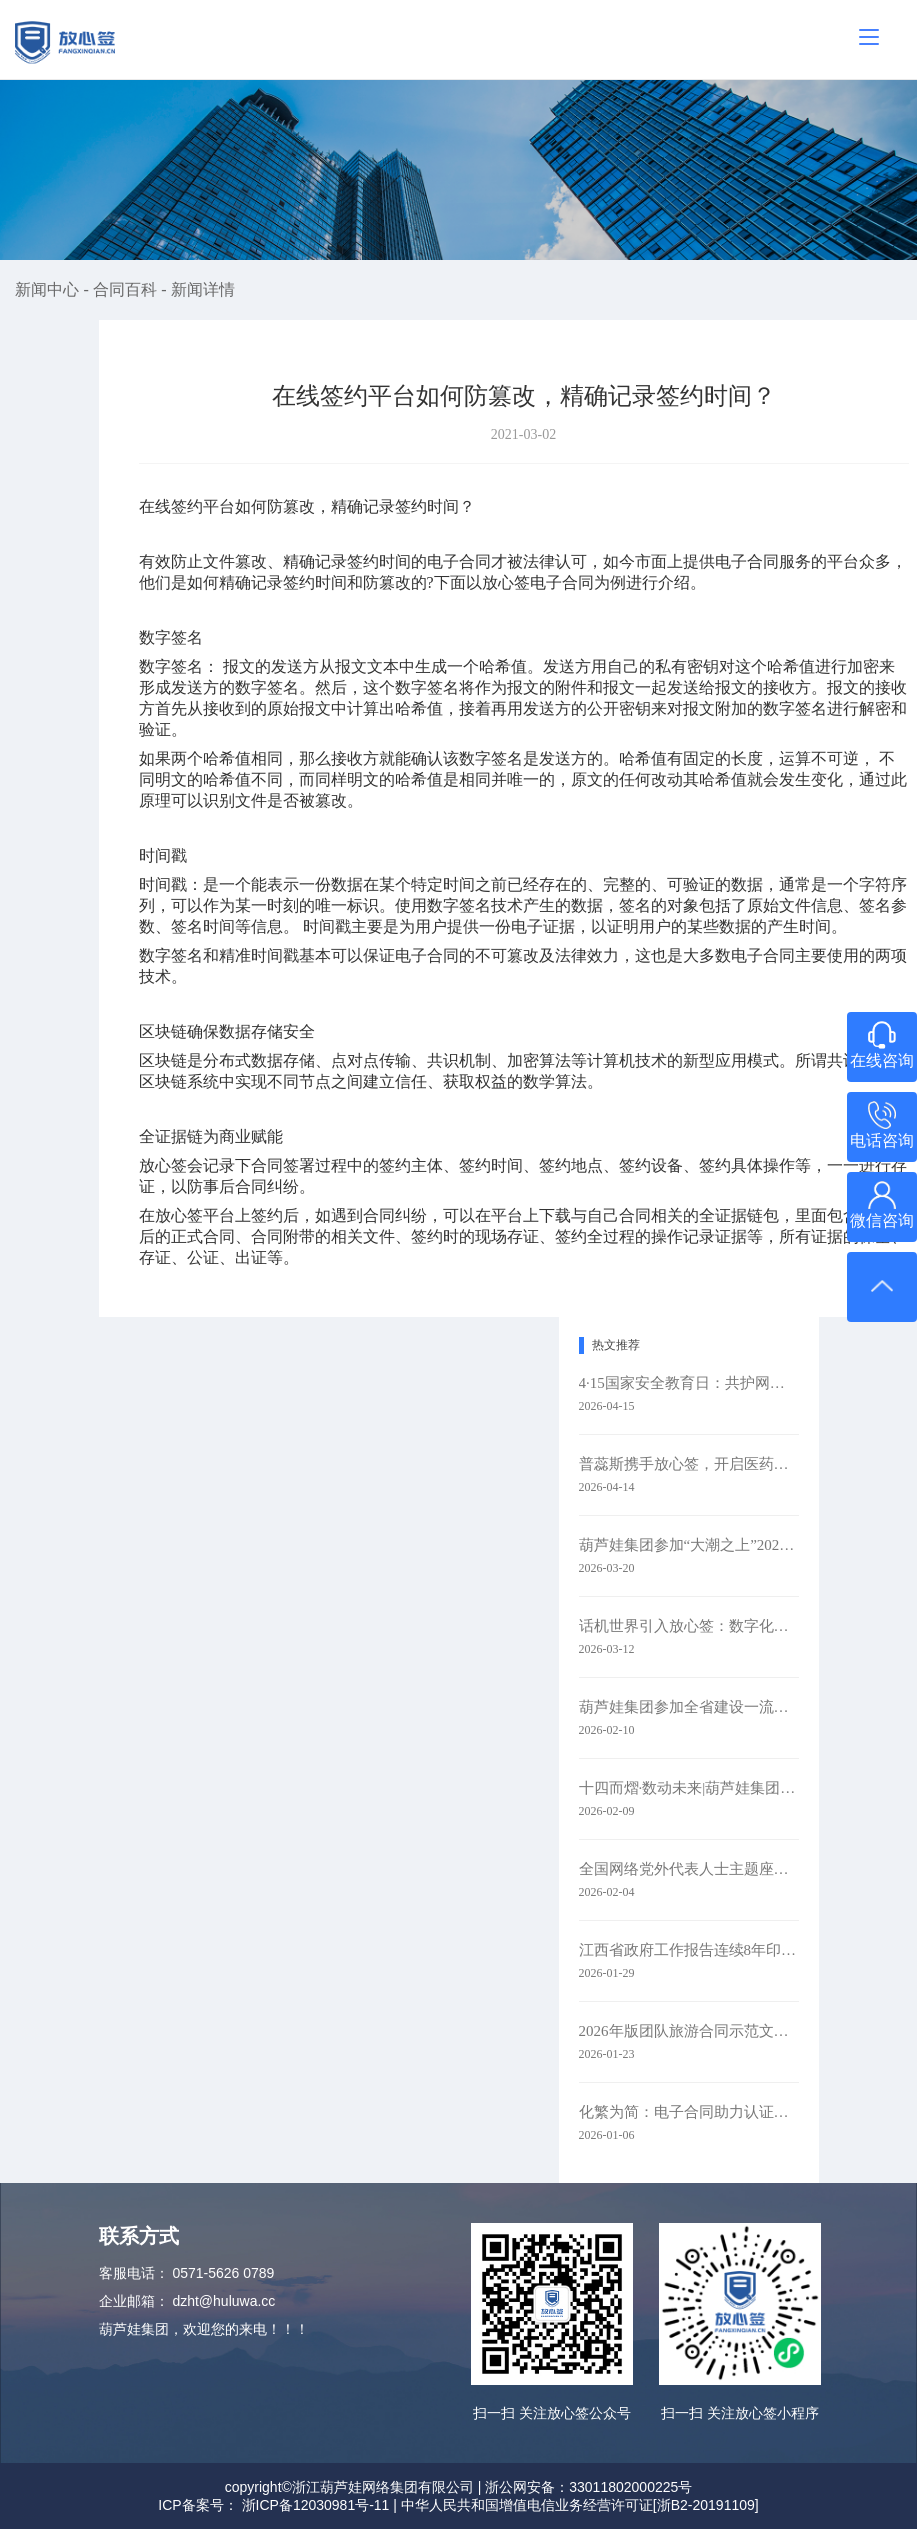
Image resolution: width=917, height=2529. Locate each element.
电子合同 (562, 582)
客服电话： (134, 2273)
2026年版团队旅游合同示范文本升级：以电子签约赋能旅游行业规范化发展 (689, 2031)
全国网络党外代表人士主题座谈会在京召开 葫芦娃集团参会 (689, 1869)
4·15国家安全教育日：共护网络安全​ (689, 1383)
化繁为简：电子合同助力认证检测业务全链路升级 (689, 2112)
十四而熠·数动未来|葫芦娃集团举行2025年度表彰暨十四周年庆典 (689, 1788)
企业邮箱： (134, 2301)
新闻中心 (49, 289)
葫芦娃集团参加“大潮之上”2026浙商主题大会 (689, 1545)
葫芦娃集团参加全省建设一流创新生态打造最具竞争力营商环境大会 (689, 1707)
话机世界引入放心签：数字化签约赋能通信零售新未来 (689, 1626)
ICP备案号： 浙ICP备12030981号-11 (273, 2505)
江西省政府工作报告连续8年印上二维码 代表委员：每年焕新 (689, 1950)
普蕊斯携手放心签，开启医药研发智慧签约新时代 (689, 1464)
